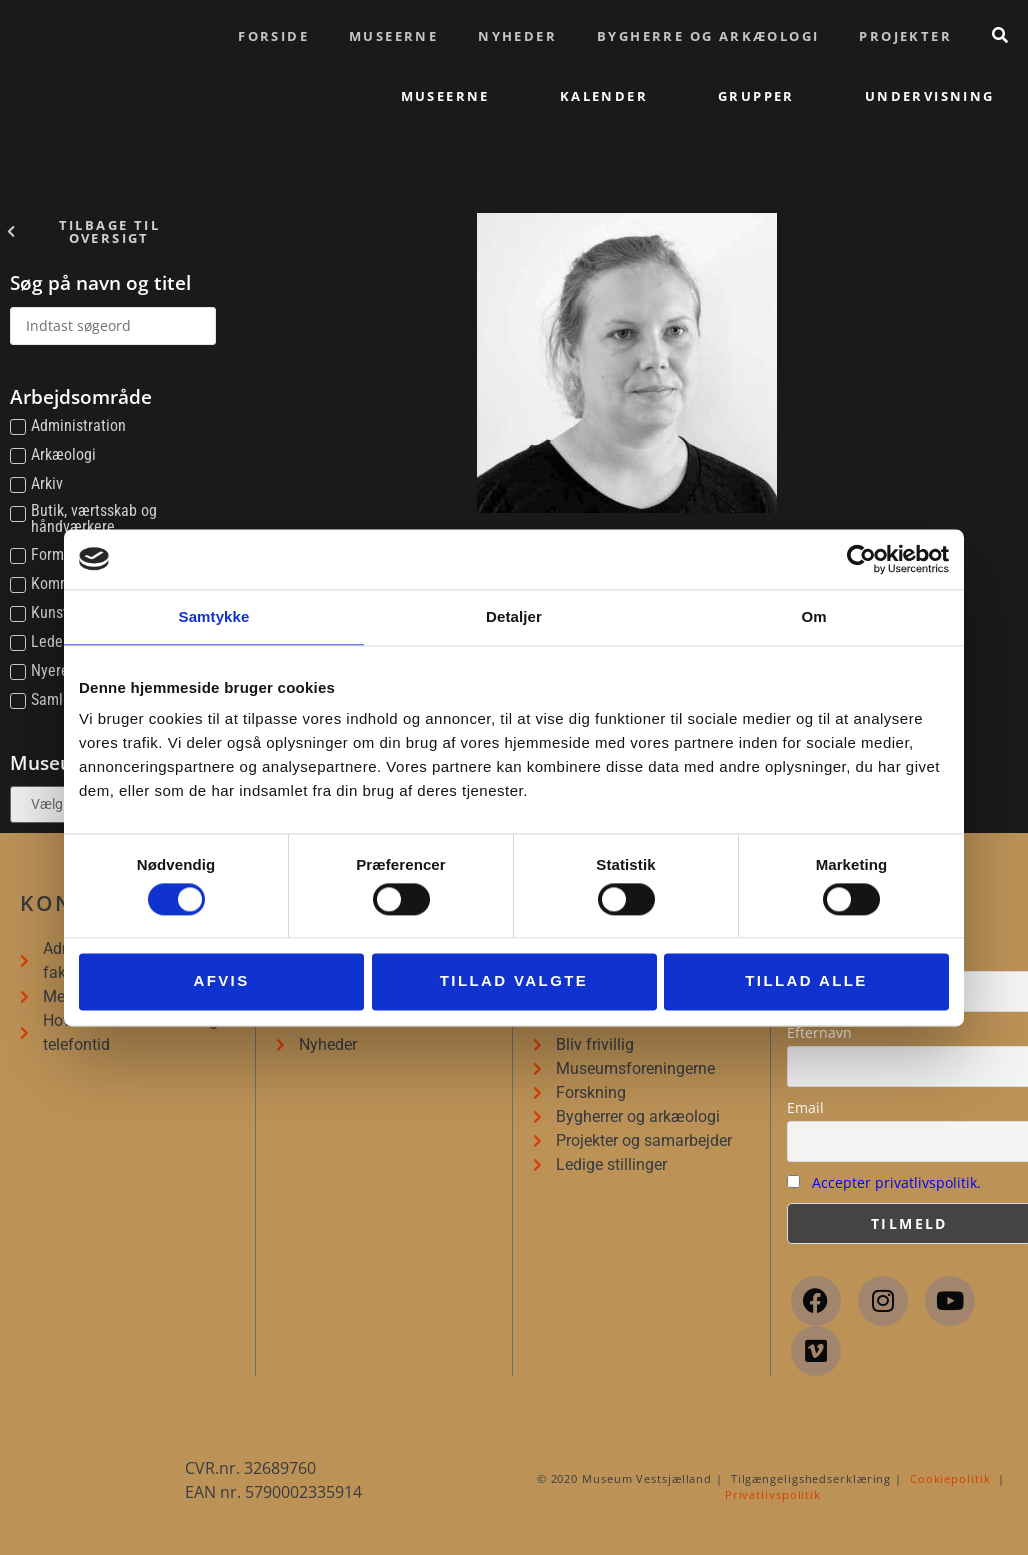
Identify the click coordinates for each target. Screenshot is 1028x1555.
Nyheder (517, 36)
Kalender (604, 96)
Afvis (221, 981)
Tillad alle (806, 981)
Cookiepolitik (950, 1478)
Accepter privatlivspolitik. (896, 1182)
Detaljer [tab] (514, 616)
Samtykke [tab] (214, 616)
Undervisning (930, 96)
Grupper (756, 96)
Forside (273, 36)
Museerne (393, 36)
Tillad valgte (514, 981)
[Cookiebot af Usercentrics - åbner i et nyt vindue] (861, 559)
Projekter (905, 36)
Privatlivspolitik (773, 1494)
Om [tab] (813, 616)
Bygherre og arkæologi (708, 36)
